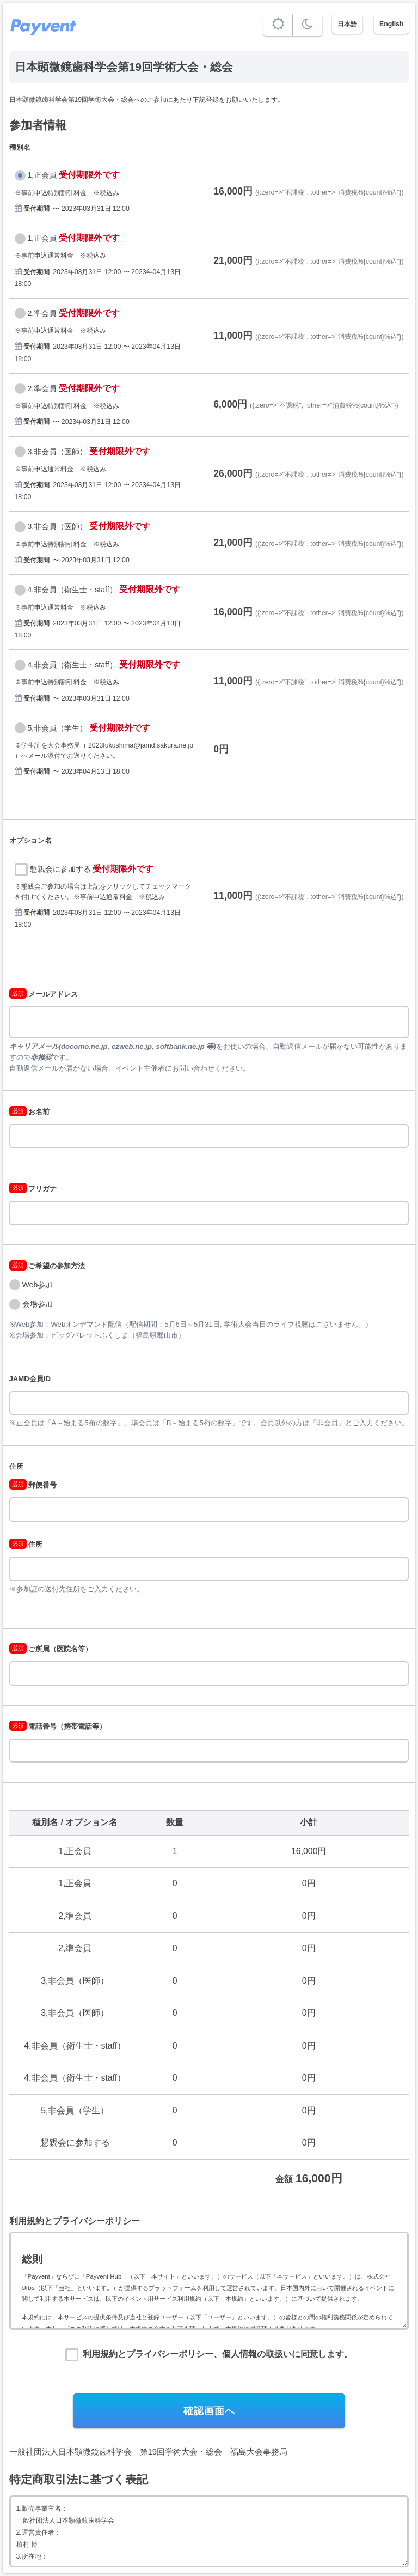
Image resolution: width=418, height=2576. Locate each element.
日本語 (347, 24)
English (391, 24)
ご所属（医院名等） (51, 1649)
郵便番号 (33, 1485)
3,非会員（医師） (58, 451)
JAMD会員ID (30, 1379)
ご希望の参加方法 (47, 1266)
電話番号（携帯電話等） (58, 1726)
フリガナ (33, 1188)
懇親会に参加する (60, 869)
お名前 (29, 1112)
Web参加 (37, 1284)
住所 (16, 1466)
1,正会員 (42, 175)
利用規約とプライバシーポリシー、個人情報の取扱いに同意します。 (218, 2354)
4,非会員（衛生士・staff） (72, 589)
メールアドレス (43, 994)
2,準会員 (42, 313)
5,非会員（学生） (58, 728)
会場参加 (37, 1303)
